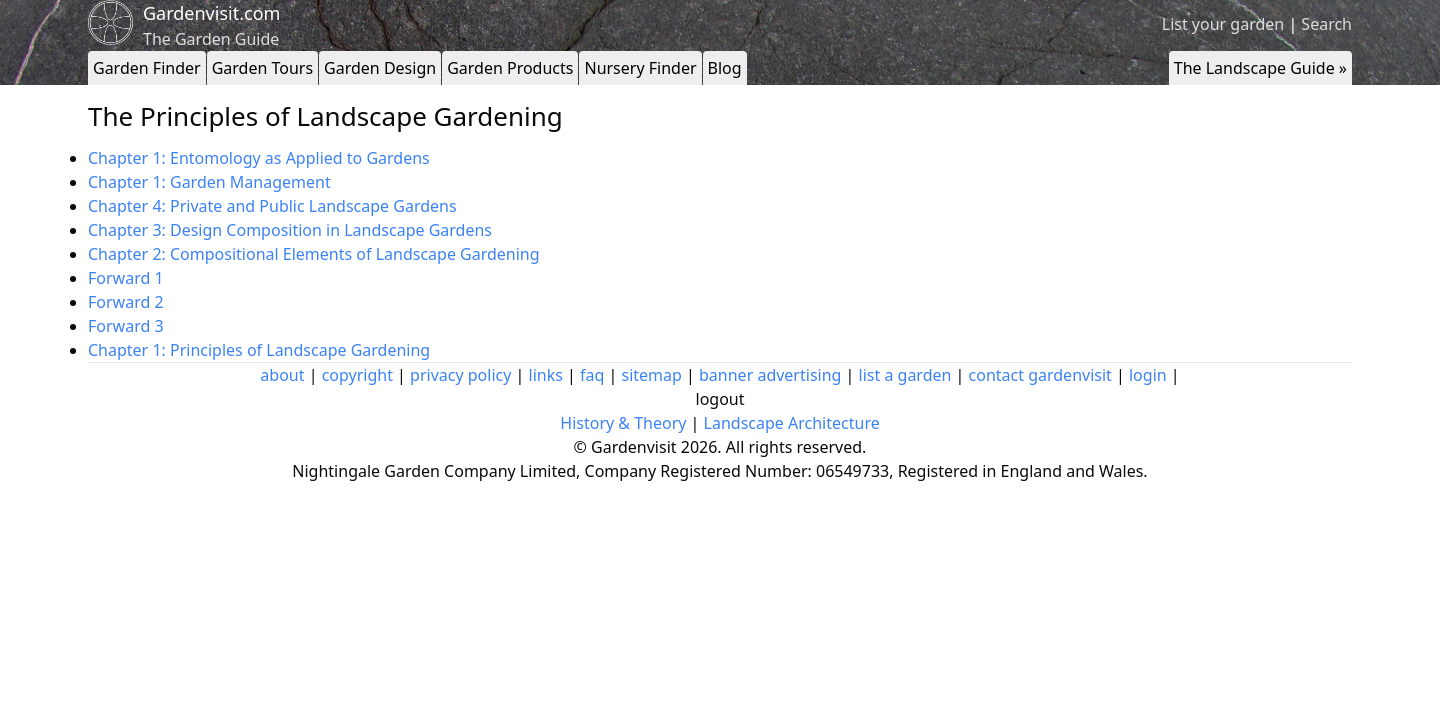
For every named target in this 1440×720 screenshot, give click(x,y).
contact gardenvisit (1040, 375)
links (546, 375)
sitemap (652, 375)
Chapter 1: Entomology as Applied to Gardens (259, 158)
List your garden (1223, 24)
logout (720, 399)
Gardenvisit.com (211, 13)
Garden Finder (147, 68)
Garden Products (510, 68)
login (1148, 375)
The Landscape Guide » (1260, 68)
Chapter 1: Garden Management (209, 182)
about (282, 375)
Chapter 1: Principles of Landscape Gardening (259, 350)
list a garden (905, 375)
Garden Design (380, 68)
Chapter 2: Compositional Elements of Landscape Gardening (314, 254)
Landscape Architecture (792, 423)
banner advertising (770, 375)
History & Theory (623, 423)
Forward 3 (126, 326)
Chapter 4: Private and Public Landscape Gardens (272, 206)
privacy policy (460, 375)
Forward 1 (126, 278)
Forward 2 (126, 302)
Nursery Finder (640, 68)
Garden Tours (262, 68)
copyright (357, 375)
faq (592, 375)
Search (1326, 24)
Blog (725, 68)
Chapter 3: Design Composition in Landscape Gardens (290, 230)
